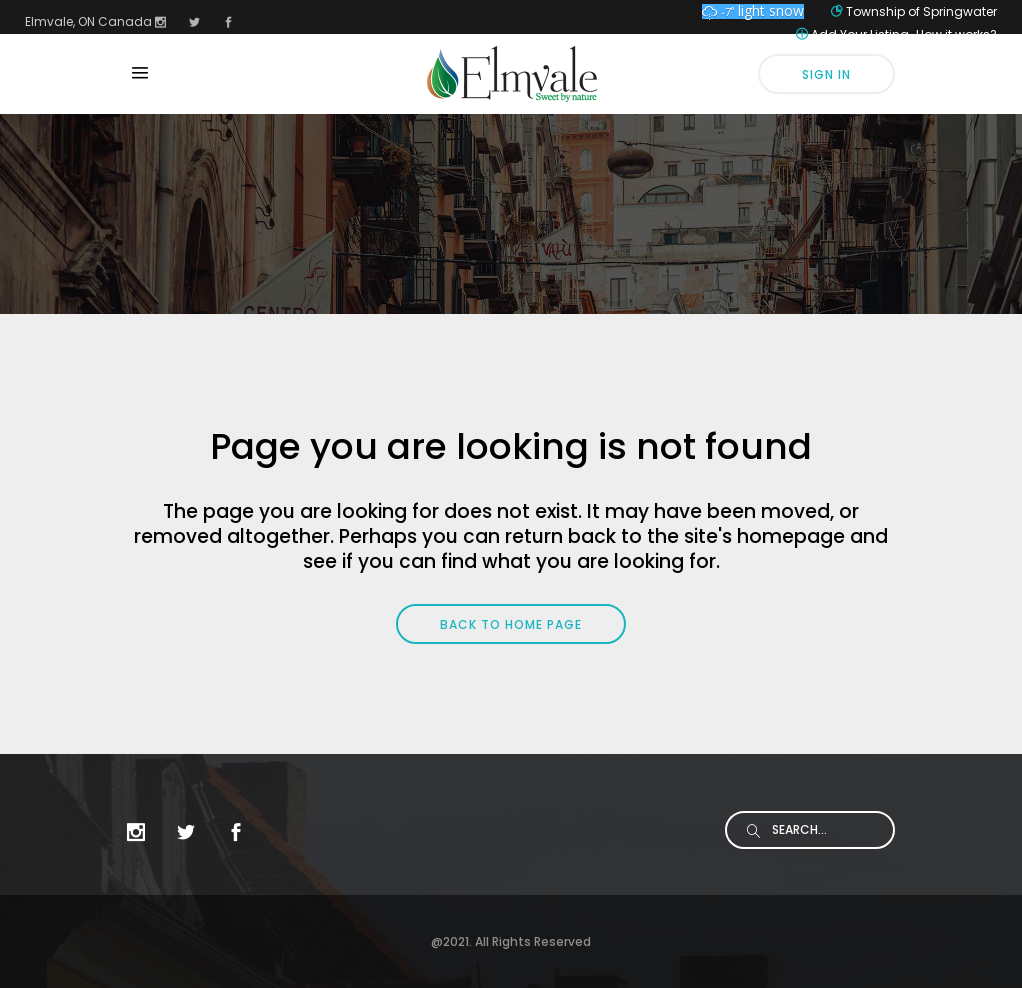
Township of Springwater (921, 11)
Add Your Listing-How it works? (904, 34)
